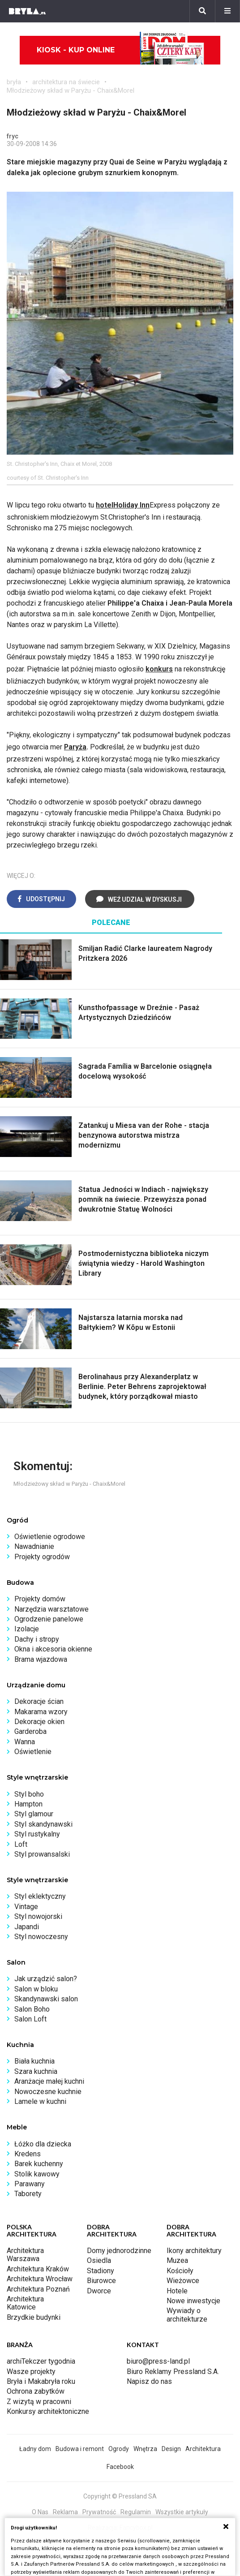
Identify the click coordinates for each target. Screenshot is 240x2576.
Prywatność (99, 2512)
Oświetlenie (32, 1751)
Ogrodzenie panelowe (48, 1619)
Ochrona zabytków (35, 2391)
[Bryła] (27, 11)
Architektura (203, 2448)
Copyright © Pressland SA (120, 2496)
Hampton (28, 1804)
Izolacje (26, 1629)
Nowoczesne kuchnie (47, 2091)
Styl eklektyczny (40, 1896)
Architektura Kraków (38, 2269)
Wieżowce (183, 2280)
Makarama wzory (41, 1711)
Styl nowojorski (38, 1916)
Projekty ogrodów (42, 1556)
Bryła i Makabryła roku (41, 2381)
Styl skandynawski (43, 1824)
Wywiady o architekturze (187, 2314)
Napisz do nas (149, 2381)
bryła (14, 82)
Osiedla (99, 2260)
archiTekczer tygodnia (41, 2361)
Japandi (26, 1926)
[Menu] (227, 11)
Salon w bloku (36, 1989)
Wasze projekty (31, 2371)
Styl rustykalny (37, 1834)
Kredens (27, 2154)
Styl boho (29, 1794)
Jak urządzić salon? (45, 1978)
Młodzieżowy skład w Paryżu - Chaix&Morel (70, 90)
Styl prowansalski (42, 1854)
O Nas (40, 2512)
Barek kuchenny (38, 2163)
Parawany (29, 2184)
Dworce (99, 2291)
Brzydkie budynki (33, 2317)
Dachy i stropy (36, 1639)
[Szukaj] (202, 11)
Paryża (75, 747)
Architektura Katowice (25, 2303)
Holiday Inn (131, 505)
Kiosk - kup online (120, 50)
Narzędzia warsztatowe (51, 1609)
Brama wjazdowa (40, 1659)
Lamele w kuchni (40, 2101)
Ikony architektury (194, 2250)
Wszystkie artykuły (181, 2512)
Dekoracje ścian (39, 1701)
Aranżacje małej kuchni (49, 2081)
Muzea (177, 2260)
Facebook (120, 2466)
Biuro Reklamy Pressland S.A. (173, 2371)
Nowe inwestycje (193, 2300)
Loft (20, 1844)
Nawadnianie (34, 1546)
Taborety (28, 2193)
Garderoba (30, 1731)
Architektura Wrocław (40, 2279)
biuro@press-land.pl (158, 2361)
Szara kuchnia (35, 2071)
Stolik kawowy (37, 2174)
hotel (104, 505)
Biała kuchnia (34, 2061)
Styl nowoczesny (41, 1936)
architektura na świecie (66, 82)
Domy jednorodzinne (119, 2250)
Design (171, 2448)
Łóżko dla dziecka (42, 2144)
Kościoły (180, 2270)
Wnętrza (145, 2448)
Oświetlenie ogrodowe (49, 1536)
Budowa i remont (80, 2448)
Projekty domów (39, 1599)
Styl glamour (33, 1814)
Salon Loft (30, 2019)
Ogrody (118, 2448)
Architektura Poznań (38, 2289)
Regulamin (135, 2512)
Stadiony (100, 2270)
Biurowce (101, 2280)
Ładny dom (35, 2448)
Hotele (177, 2291)
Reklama (65, 2512)
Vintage (26, 1906)
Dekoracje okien (39, 1721)
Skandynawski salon (46, 1999)
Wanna (24, 1741)
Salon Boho (32, 2009)
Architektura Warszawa (25, 2254)
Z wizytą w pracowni (39, 2401)
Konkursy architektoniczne (48, 2411)
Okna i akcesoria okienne (53, 1649)
